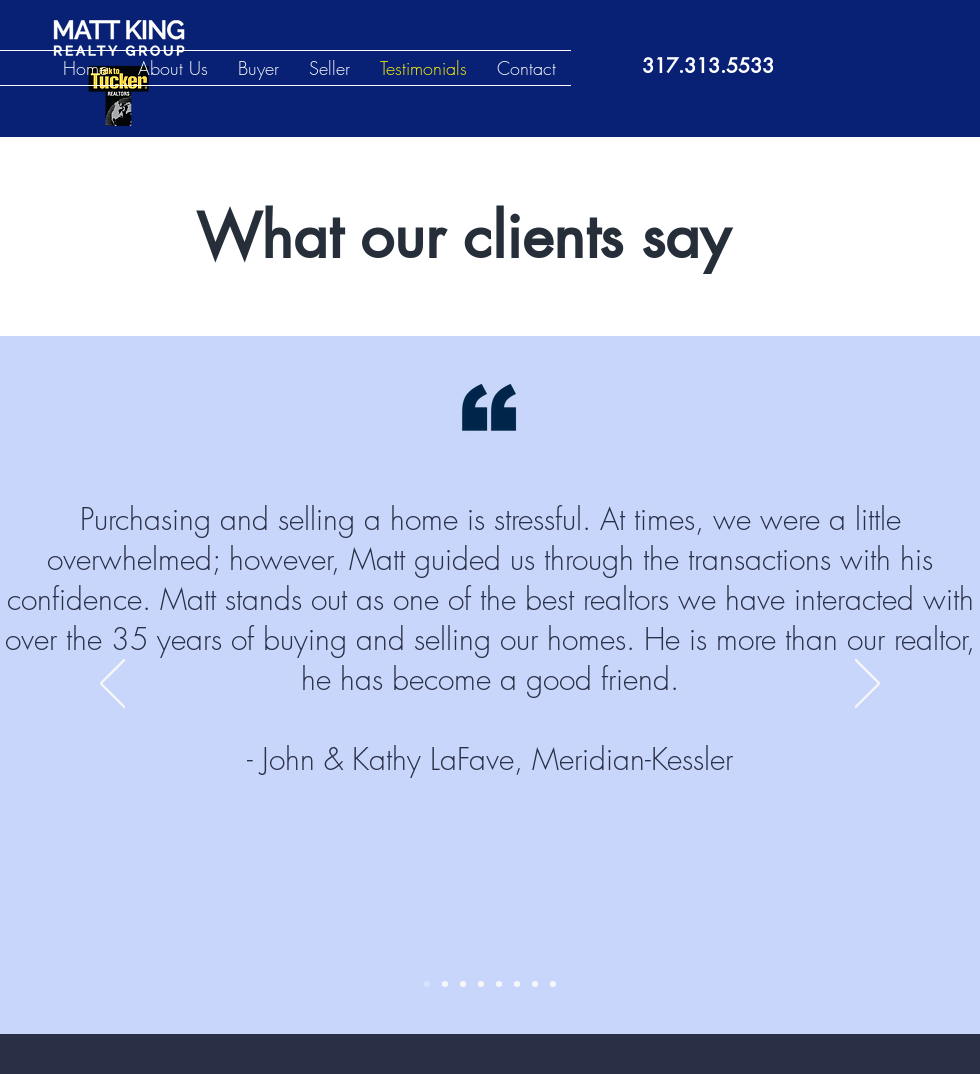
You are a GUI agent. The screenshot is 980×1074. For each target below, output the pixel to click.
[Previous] (112, 685)
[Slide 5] (499, 984)
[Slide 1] (427, 984)
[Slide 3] (463, 984)
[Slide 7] (535, 984)
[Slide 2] (445, 984)
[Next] (867, 685)
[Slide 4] (481, 984)
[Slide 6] (517, 984)
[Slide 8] (553, 984)
